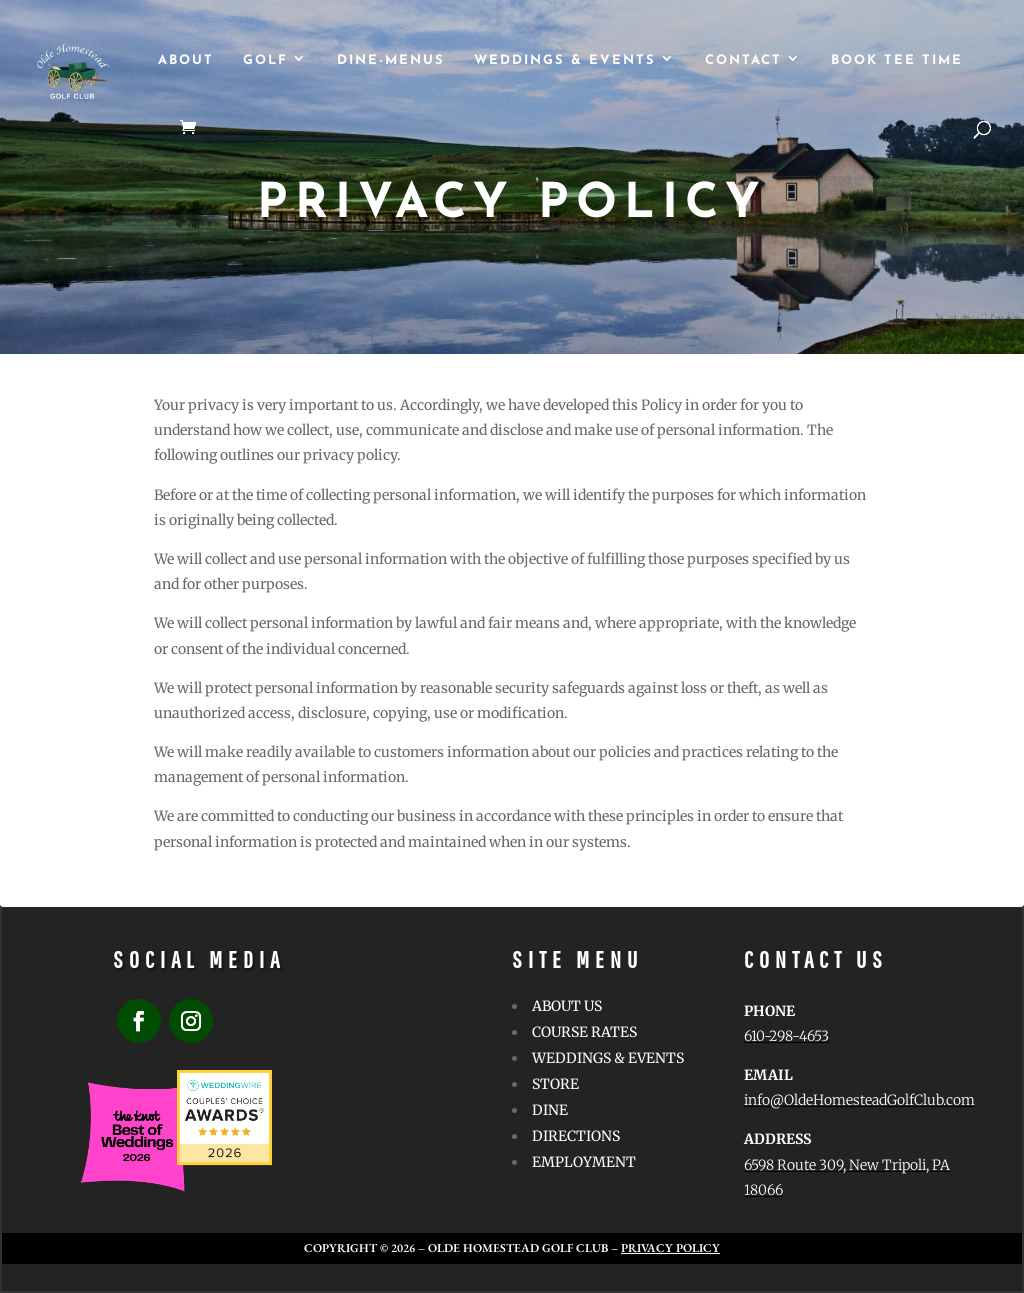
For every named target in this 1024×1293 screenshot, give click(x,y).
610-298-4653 (786, 1036)
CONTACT (743, 60)
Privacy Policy (670, 1248)
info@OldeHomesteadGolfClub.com (859, 1100)
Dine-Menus (391, 60)
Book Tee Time (897, 60)
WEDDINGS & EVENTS (565, 60)
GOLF (265, 60)
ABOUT (186, 60)
